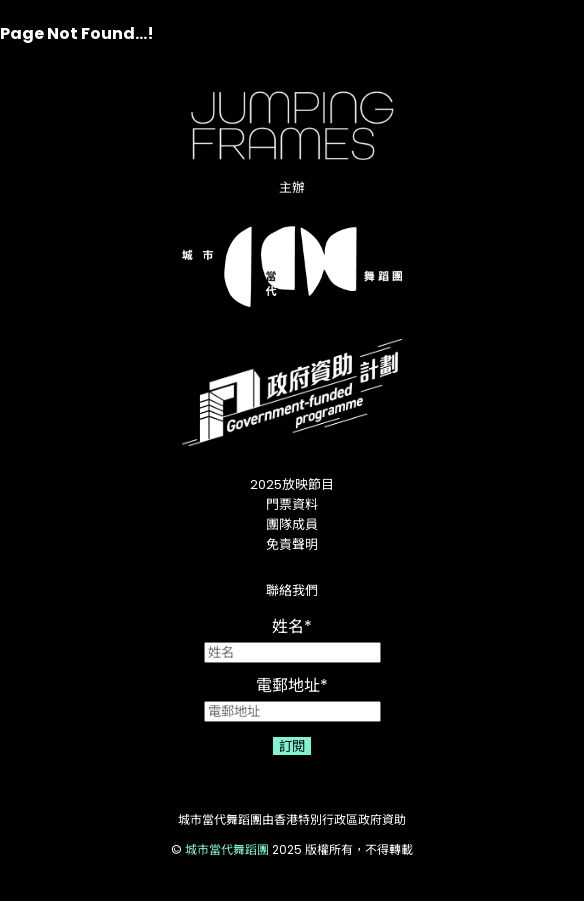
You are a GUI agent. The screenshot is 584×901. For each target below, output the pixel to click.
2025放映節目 (292, 484)
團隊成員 (292, 524)
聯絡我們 (292, 590)
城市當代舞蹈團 (227, 849)
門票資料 (292, 504)
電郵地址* (292, 698)
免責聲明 (292, 544)
